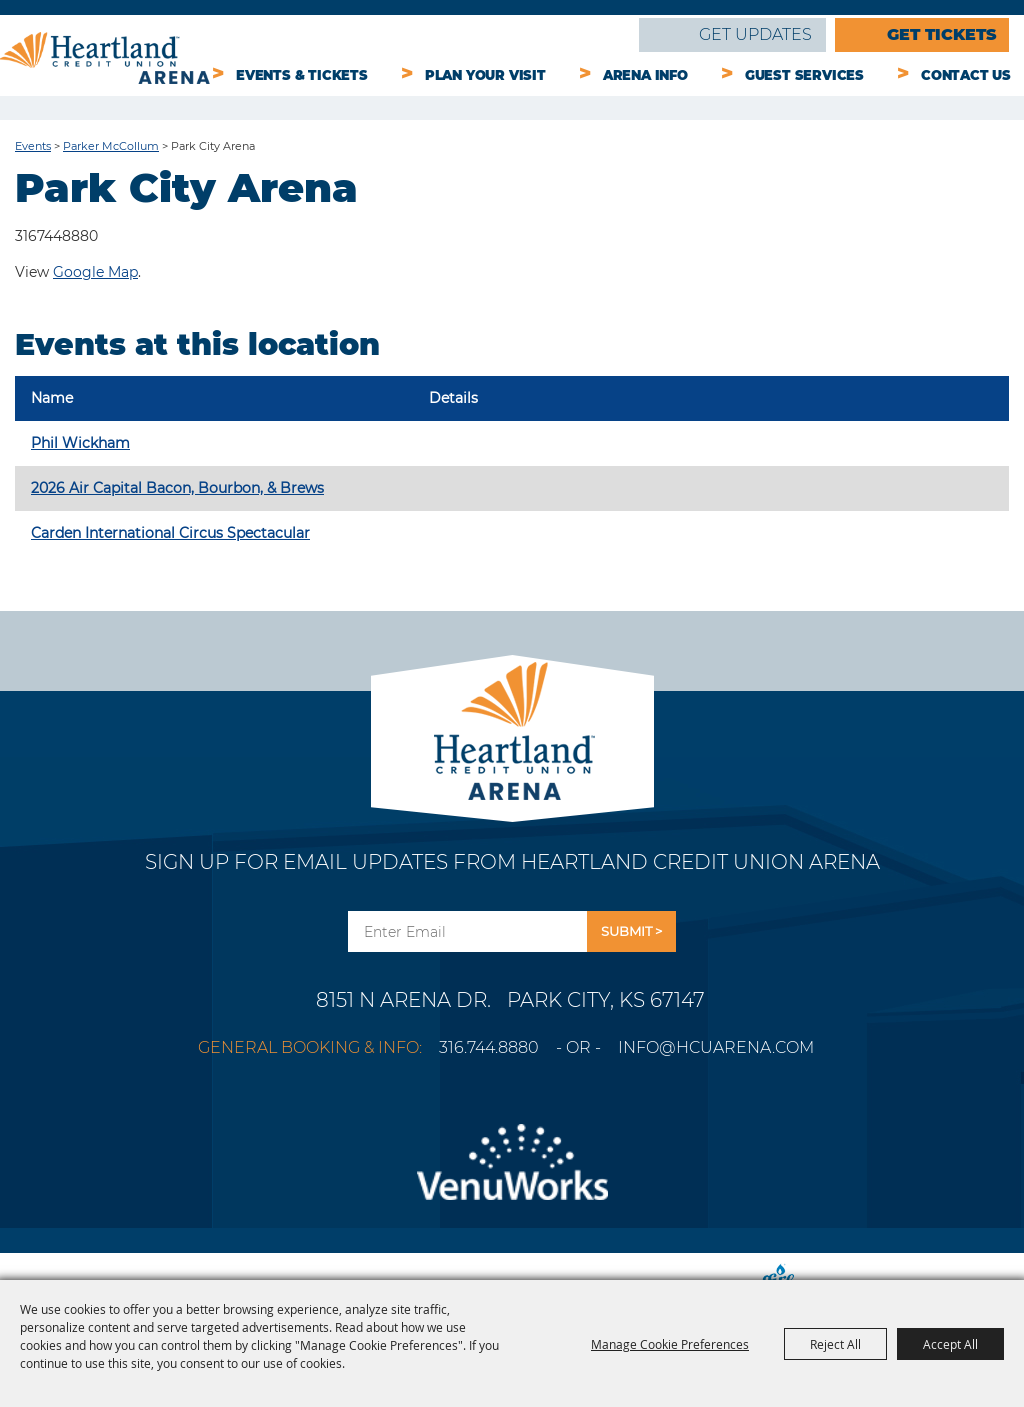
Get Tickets (942, 34)
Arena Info (645, 75)
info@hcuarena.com (716, 1047)
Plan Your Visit (485, 75)
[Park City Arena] (512, 725)
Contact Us (966, 75)
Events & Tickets (302, 75)
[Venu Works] (512, 1174)
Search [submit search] (610, 38)
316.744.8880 (489, 1047)
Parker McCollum (111, 146)
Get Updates (755, 34)
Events (33, 146)
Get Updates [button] (631, 931)
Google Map (95, 272)
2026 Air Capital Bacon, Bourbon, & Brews (177, 488)
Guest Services (804, 75)
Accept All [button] (950, 1344)
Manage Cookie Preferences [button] (670, 1344)
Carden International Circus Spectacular (170, 533)
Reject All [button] (835, 1344)
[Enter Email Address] (467, 931)
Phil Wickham (80, 443)
